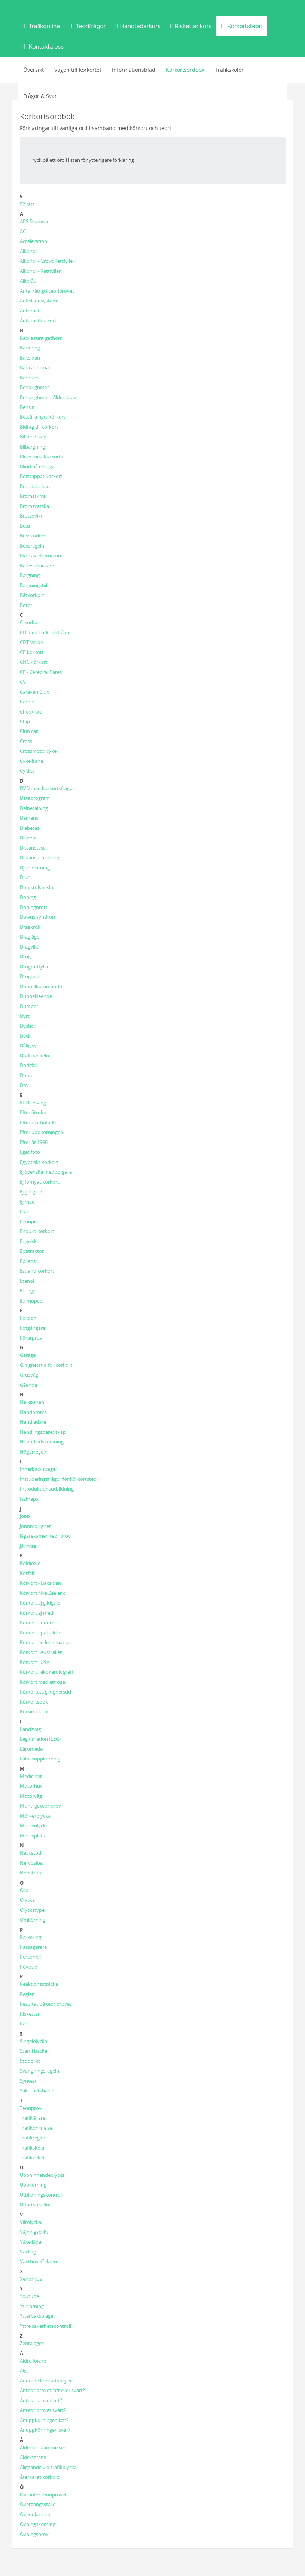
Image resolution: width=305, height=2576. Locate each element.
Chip (25, 721)
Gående (28, 1384)
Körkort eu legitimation (45, 1642)
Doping (28, 897)
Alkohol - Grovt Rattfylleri (48, 261)
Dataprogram (35, 798)
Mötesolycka (34, 1825)
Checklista (31, 711)
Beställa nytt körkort (42, 416)
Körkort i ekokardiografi (46, 1671)
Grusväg (29, 1374)
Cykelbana (31, 761)
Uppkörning (33, 2184)
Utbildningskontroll (41, 2194)
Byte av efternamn (40, 555)
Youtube (29, 2296)
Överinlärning (35, 2514)
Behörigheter (34, 387)
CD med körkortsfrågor (45, 632)
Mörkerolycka (35, 1815)
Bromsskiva (33, 496)
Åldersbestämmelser (42, 2447)
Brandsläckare (35, 486)
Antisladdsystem (38, 300)
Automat (30, 310)
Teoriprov (31, 2108)
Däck (25, 1035)
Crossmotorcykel (39, 751)
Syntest (28, 2080)
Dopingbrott (34, 907)
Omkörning (32, 1919)
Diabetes (29, 828)
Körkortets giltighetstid (45, 1691)
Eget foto (30, 1152)
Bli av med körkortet (42, 456)
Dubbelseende (36, 996)
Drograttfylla (34, 966)
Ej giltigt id (31, 1191)
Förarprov (31, 1337)
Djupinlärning (35, 867)
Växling (28, 2251)
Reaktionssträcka (39, 1984)
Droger (27, 956)
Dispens (28, 837)
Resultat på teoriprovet (45, 2003)
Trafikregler (32, 2137)
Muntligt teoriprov (40, 1805)
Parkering (30, 1937)
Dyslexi (28, 1026)
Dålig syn (30, 1045)
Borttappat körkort (41, 476)
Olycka (27, 1899)
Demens (29, 817)
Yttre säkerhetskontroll (45, 2326)
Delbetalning (34, 808)
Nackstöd (30, 1852)
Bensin (27, 407)
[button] (41, 26)
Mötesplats (32, 1835)
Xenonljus (31, 2278)
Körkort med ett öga (42, 1682)
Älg (23, 2370)
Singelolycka (33, 2041)
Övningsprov (34, 2534)
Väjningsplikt (34, 2231)
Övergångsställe (37, 2504)
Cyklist (27, 770)
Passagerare (33, 1947)
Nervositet (31, 1862)
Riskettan (30, 2013)
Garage (28, 1355)
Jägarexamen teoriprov (45, 1535)
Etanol (27, 1281)
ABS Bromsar (34, 221)
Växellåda (30, 2241)
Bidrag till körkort (39, 426)
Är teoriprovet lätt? (41, 2400)
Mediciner (31, 1776)
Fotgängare (32, 1328)
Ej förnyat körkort (39, 1181)
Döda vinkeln (34, 1055)
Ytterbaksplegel (37, 2315)
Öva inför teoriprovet (43, 2494)
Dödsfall (29, 1065)
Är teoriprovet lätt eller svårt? (52, 2390)
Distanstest (32, 847)
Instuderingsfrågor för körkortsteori (60, 1479)
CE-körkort (32, 652)
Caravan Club (34, 691)
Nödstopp (31, 1872)
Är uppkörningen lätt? (44, 2420)
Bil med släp (33, 436)
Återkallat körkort (39, 2477)
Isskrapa (29, 1498)
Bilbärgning (32, 446)
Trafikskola (32, 2147)
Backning (30, 347)
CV (23, 681)
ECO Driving (33, 1102)
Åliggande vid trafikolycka (48, 2467)
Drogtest (29, 976)
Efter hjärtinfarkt (38, 1122)
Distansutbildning (39, 857)
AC (23, 231)
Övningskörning (37, 2524)
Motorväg (31, 1796)
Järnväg (28, 1546)
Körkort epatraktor (41, 1632)
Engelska (29, 1241)
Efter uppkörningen (41, 1132)
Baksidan (30, 357)
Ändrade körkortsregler (46, 2380)
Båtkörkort (32, 595)
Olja (24, 1890)
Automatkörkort (38, 320)
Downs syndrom (38, 916)
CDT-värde (31, 642)
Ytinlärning (32, 2306)
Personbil (30, 1956)
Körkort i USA (34, 1662)
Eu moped (31, 1300)
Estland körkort (37, 1270)
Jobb (25, 1516)
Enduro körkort (37, 1231)
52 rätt (27, 204)
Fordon (28, 1318)
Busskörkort (33, 535)
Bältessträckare (37, 565)
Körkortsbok (34, 1701)
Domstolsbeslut (37, 887)
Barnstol (29, 377)
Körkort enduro (37, 1622)
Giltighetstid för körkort (46, 1365)
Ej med (27, 1201)
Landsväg (30, 1729)
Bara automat (35, 367)
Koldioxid (30, 1563)
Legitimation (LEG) (40, 1738)
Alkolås (28, 280)
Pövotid (28, 1966)
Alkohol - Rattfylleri (41, 271)
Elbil (24, 1211)
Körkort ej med (36, 1612)
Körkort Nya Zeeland (43, 1593)
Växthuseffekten (38, 2261)
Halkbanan (32, 1402)
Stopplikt (30, 2061)
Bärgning (30, 575)
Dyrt (25, 1016)
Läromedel (32, 1748)
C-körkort (30, 622)
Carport (28, 701)
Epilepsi (28, 1261)
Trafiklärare (32, 2117)
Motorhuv (31, 1785)
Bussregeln (32, 545)
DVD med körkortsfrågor (47, 788)
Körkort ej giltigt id (40, 1602)
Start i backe (33, 2050)
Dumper (29, 1006)
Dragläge (29, 936)
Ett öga (28, 1290)
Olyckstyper (33, 1910)
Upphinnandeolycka (42, 2175)
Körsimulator (34, 1711)
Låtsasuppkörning (40, 1758)
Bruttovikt (31, 515)
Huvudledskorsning (42, 1441)
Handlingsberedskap (43, 1432)
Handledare (33, 1421)
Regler (27, 1994)
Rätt (24, 2023)
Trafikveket (32, 2157)
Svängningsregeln (39, 2070)
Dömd (27, 1075)
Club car (29, 731)
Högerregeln (34, 1451)
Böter (26, 605)
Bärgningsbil (33, 585)
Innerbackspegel (38, 1469)
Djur (24, 877)
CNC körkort (34, 662)
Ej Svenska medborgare (46, 1171)
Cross (26, 741)
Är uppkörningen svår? (45, 2429)
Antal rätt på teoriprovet (47, 290)
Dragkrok (30, 927)
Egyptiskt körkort (39, 1162)
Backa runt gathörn (41, 338)
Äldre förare (33, 2360)
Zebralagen (32, 2343)
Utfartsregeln (34, 2204)
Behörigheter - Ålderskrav (48, 397)
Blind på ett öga (37, 466)
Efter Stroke (33, 1112)
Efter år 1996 (34, 1142)
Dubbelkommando (41, 986)
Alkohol (28, 251)
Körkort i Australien (41, 1652)
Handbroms (33, 1412)
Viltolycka (30, 2222)
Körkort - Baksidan (40, 1583)
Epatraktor (32, 1251)
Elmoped (30, 1221)
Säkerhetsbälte (36, 2090)
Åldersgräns (33, 2457)
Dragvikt (29, 946)
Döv (24, 1085)
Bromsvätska (34, 506)
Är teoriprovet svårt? (43, 2410)
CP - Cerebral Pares (41, 672)
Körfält (27, 1573)
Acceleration (33, 241)
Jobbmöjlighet (35, 1526)
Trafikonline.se (36, 2127)
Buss (25, 526)
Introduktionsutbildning (47, 1488)
